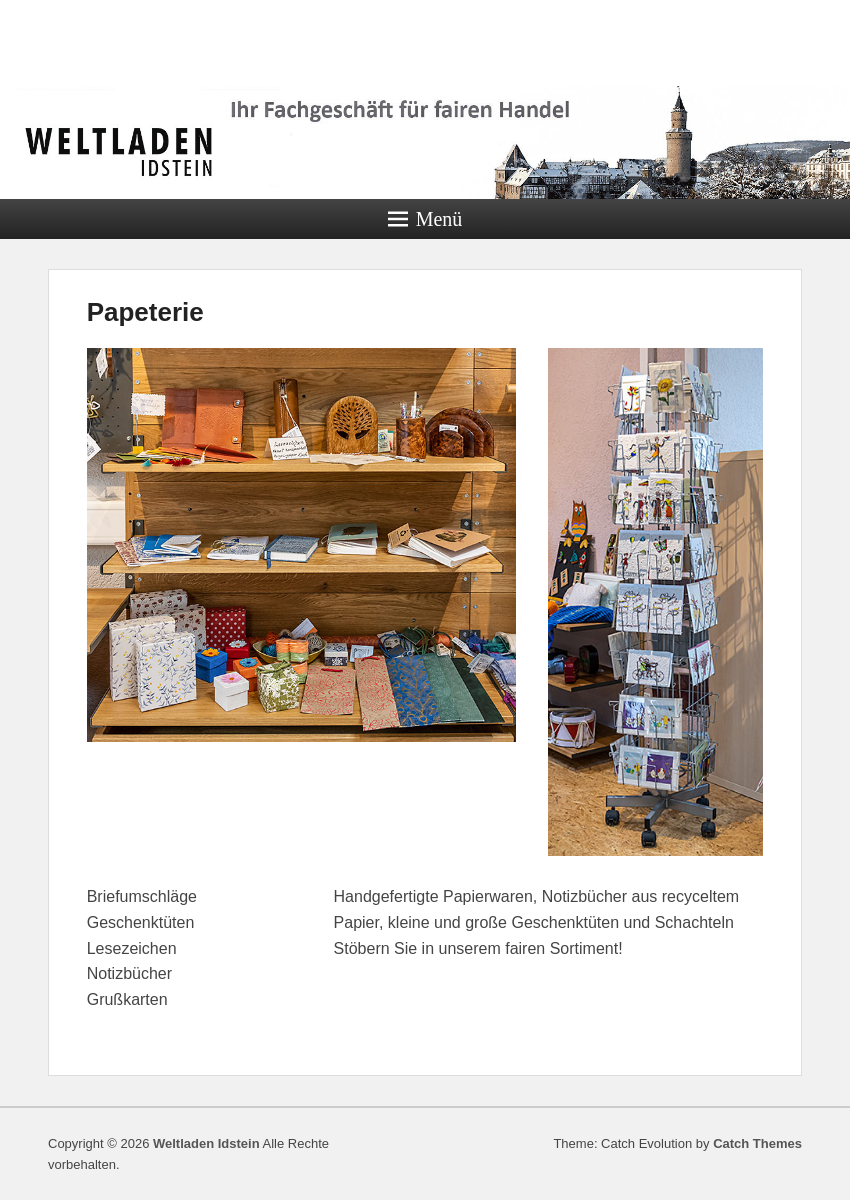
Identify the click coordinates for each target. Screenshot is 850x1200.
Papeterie (145, 312)
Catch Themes (757, 1143)
